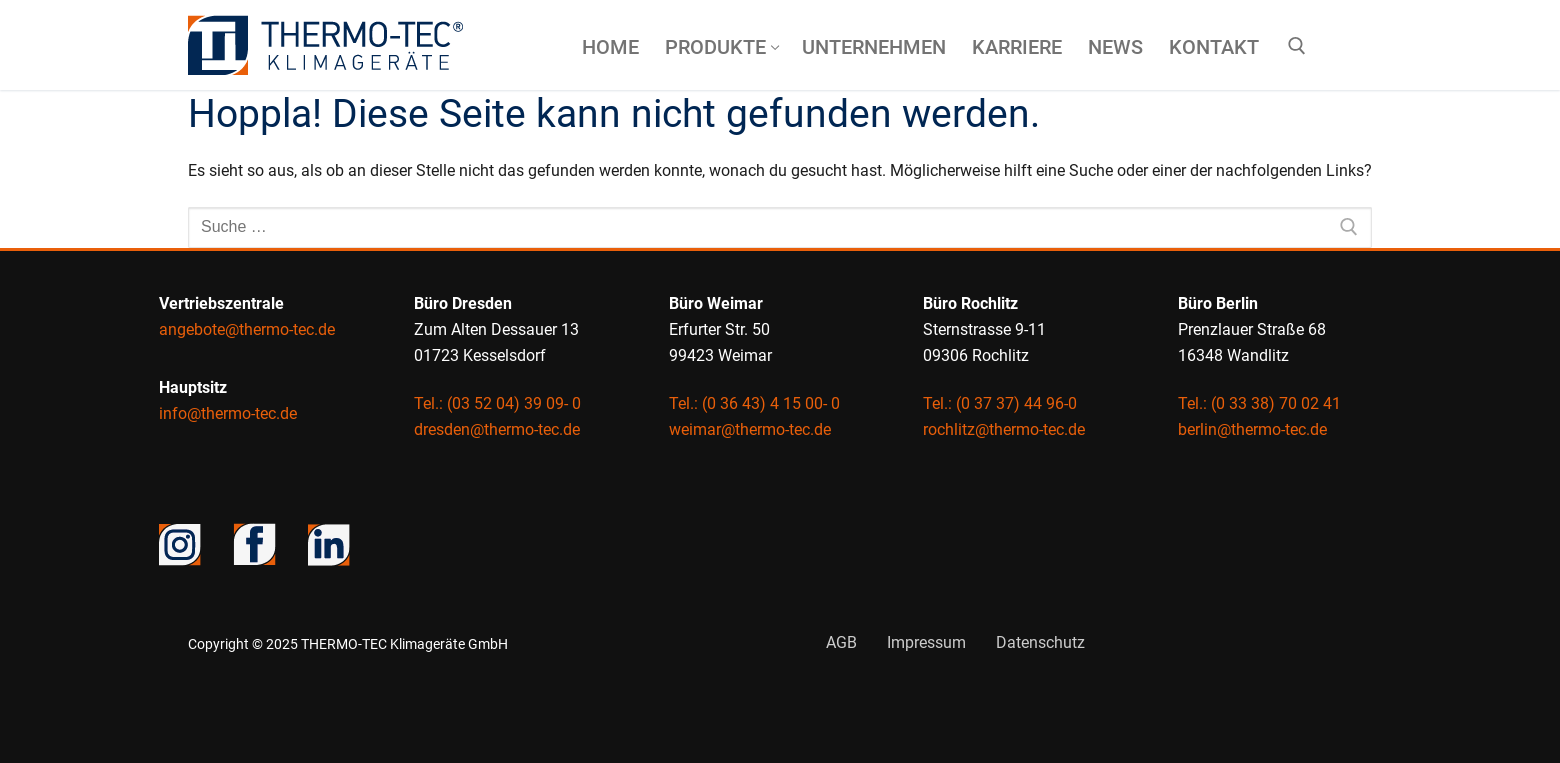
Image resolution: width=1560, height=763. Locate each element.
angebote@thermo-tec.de (247, 329)
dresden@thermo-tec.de (497, 429)
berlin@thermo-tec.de (1252, 429)
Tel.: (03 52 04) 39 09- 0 (497, 403)
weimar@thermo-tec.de (750, 429)
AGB (841, 642)
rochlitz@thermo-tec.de (1004, 429)
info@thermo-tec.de (228, 413)
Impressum (926, 642)
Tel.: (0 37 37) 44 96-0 (1000, 403)
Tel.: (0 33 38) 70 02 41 (1259, 403)
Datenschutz (1040, 642)
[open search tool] (1297, 46)
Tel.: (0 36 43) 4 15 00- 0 (754, 403)
